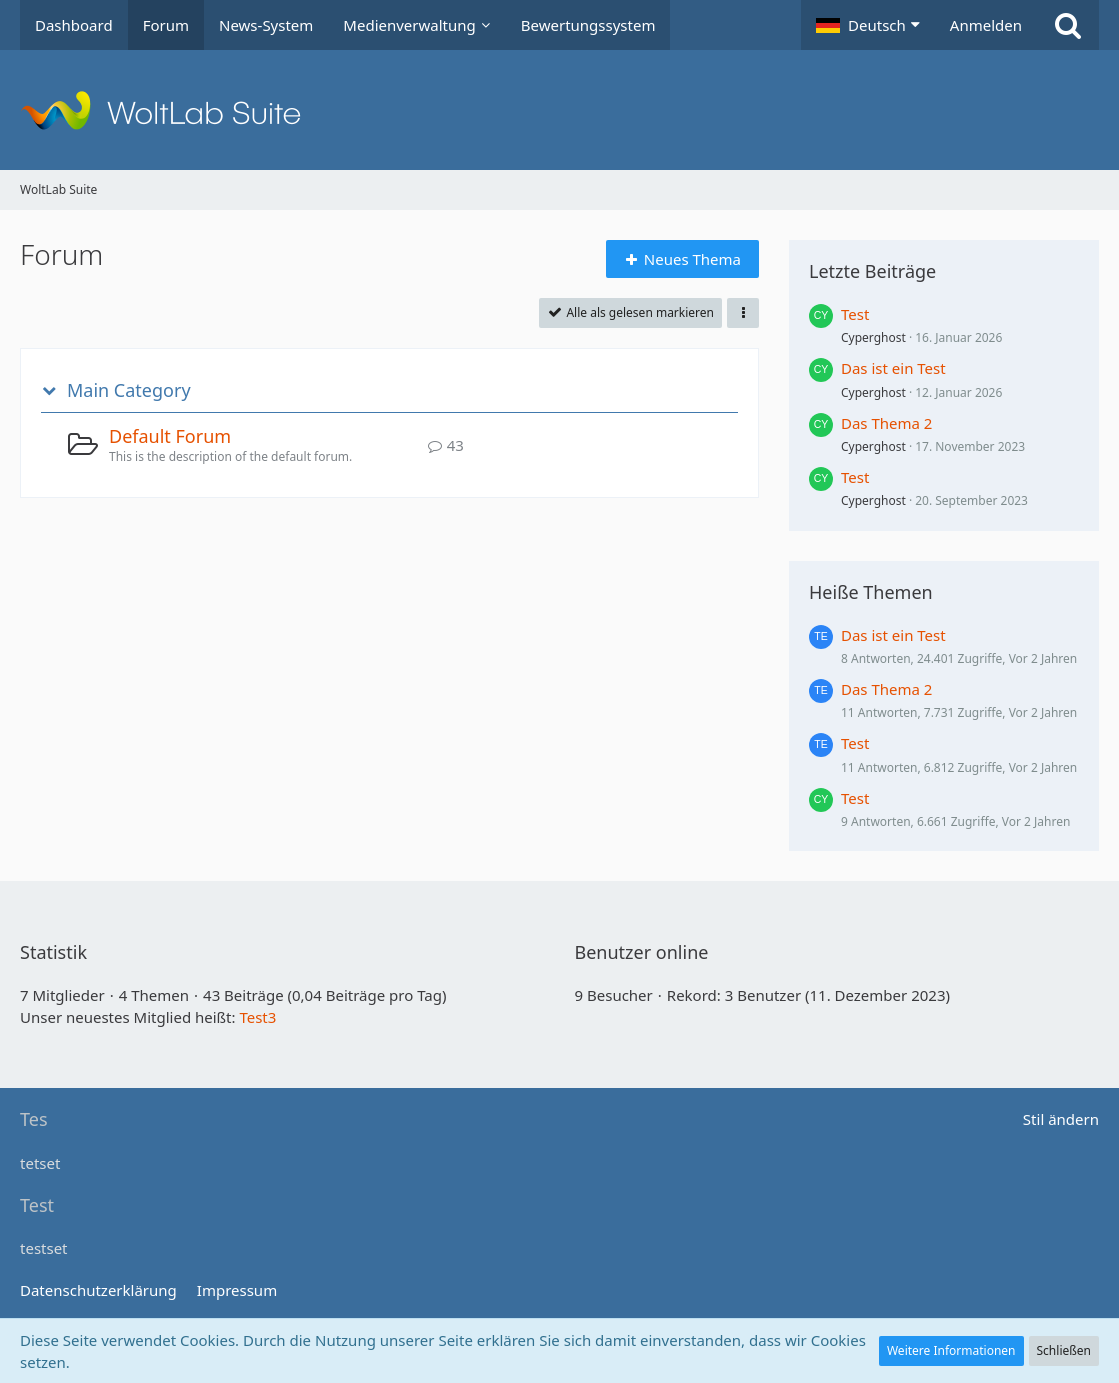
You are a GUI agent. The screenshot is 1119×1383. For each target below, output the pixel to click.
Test (855, 314)
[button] (868, 25)
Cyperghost (873, 337)
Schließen (1064, 1350)
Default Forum (170, 436)
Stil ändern (1061, 1119)
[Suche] (1068, 25)
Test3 (257, 1017)
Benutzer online (642, 952)
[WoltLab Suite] (559, 110)
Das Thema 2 (886, 423)
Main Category (129, 390)
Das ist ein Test (893, 368)
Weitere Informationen (951, 1350)
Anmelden (986, 25)
